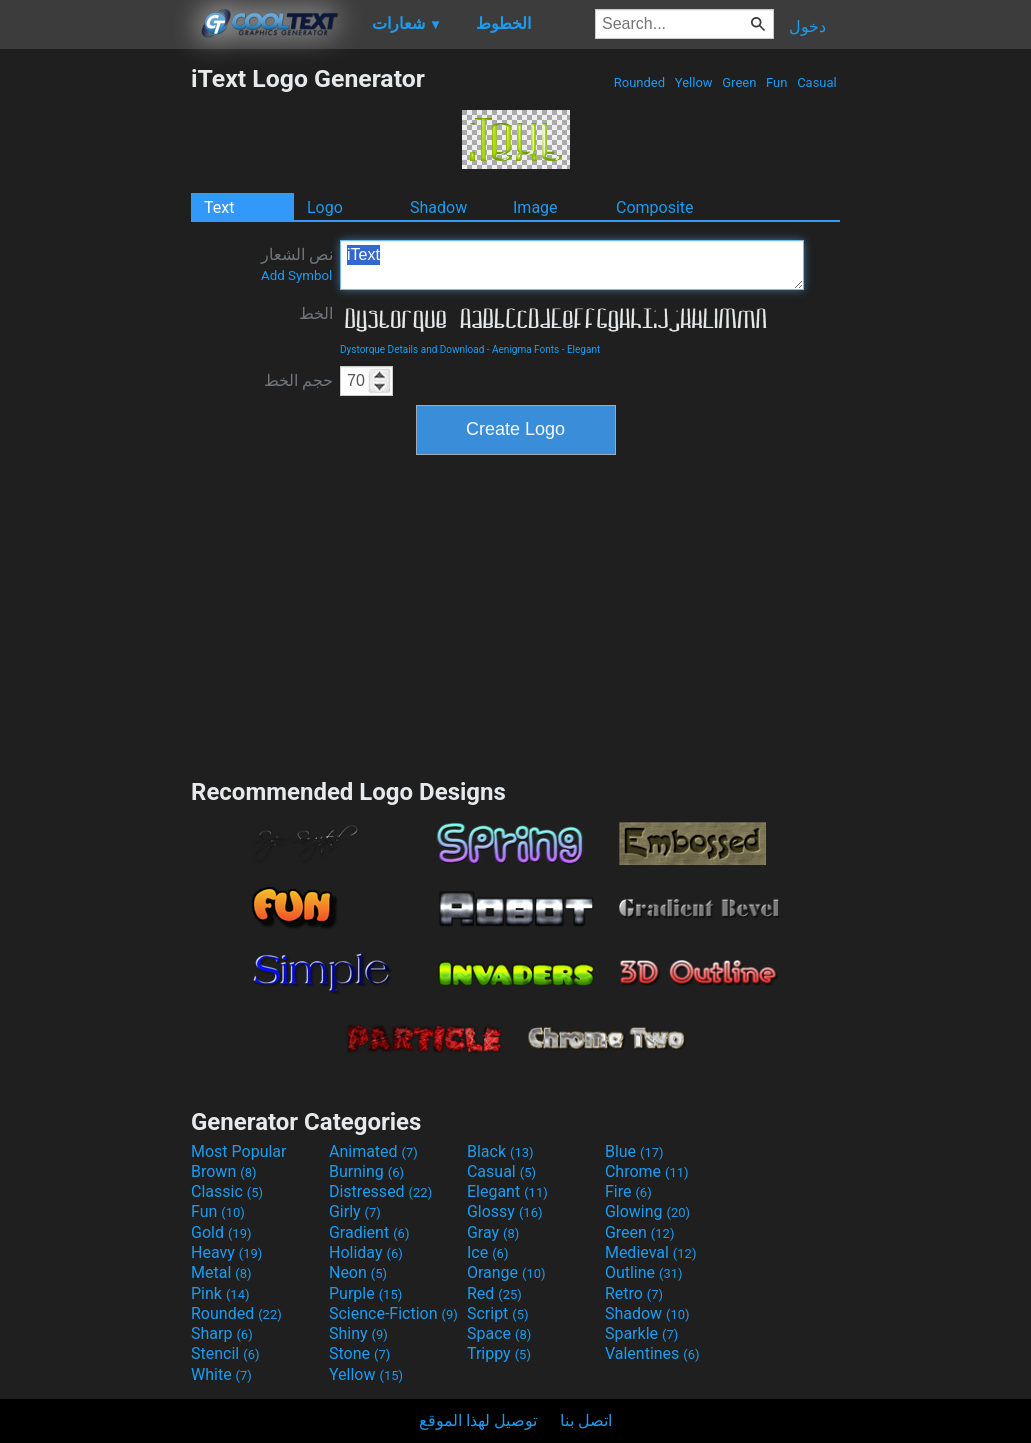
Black (500, 1151)
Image (535, 207)
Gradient (369, 1232)
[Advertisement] (95, 364)
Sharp (222, 1333)
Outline (644, 1272)
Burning (366, 1171)
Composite (655, 207)
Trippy (499, 1353)
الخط (316, 313)
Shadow (438, 207)
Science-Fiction (393, 1313)
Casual (817, 82)
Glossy (505, 1211)
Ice (487, 1252)
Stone (359, 1353)
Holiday (366, 1252)
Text (219, 207)
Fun (777, 82)
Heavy (226, 1252)
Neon (358, 1272)
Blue (634, 1151)
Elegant (583, 349)
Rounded (640, 82)
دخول (807, 26)
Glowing (647, 1211)
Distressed (380, 1191)
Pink (220, 1293)
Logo (325, 207)
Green (739, 82)
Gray (493, 1232)
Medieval (651, 1252)
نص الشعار (297, 264)
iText (572, 265)
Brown (223, 1171)
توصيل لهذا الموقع (478, 1420)
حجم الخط (298, 380)
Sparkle (641, 1333)
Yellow (694, 82)
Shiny (358, 1333)
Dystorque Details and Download (412, 349)
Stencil (225, 1353)
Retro (634, 1293)
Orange (506, 1272)
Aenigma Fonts (525, 349)
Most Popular (239, 1151)
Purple (365, 1293)
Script (498, 1313)
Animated (373, 1151)
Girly (355, 1211)
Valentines (652, 1353)
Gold (221, 1232)
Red (494, 1293)
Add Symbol (296, 275)
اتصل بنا (586, 1420)
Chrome (647, 1171)
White (221, 1374)
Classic (227, 1191)
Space (499, 1333)
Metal (221, 1272)
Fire (628, 1191)
